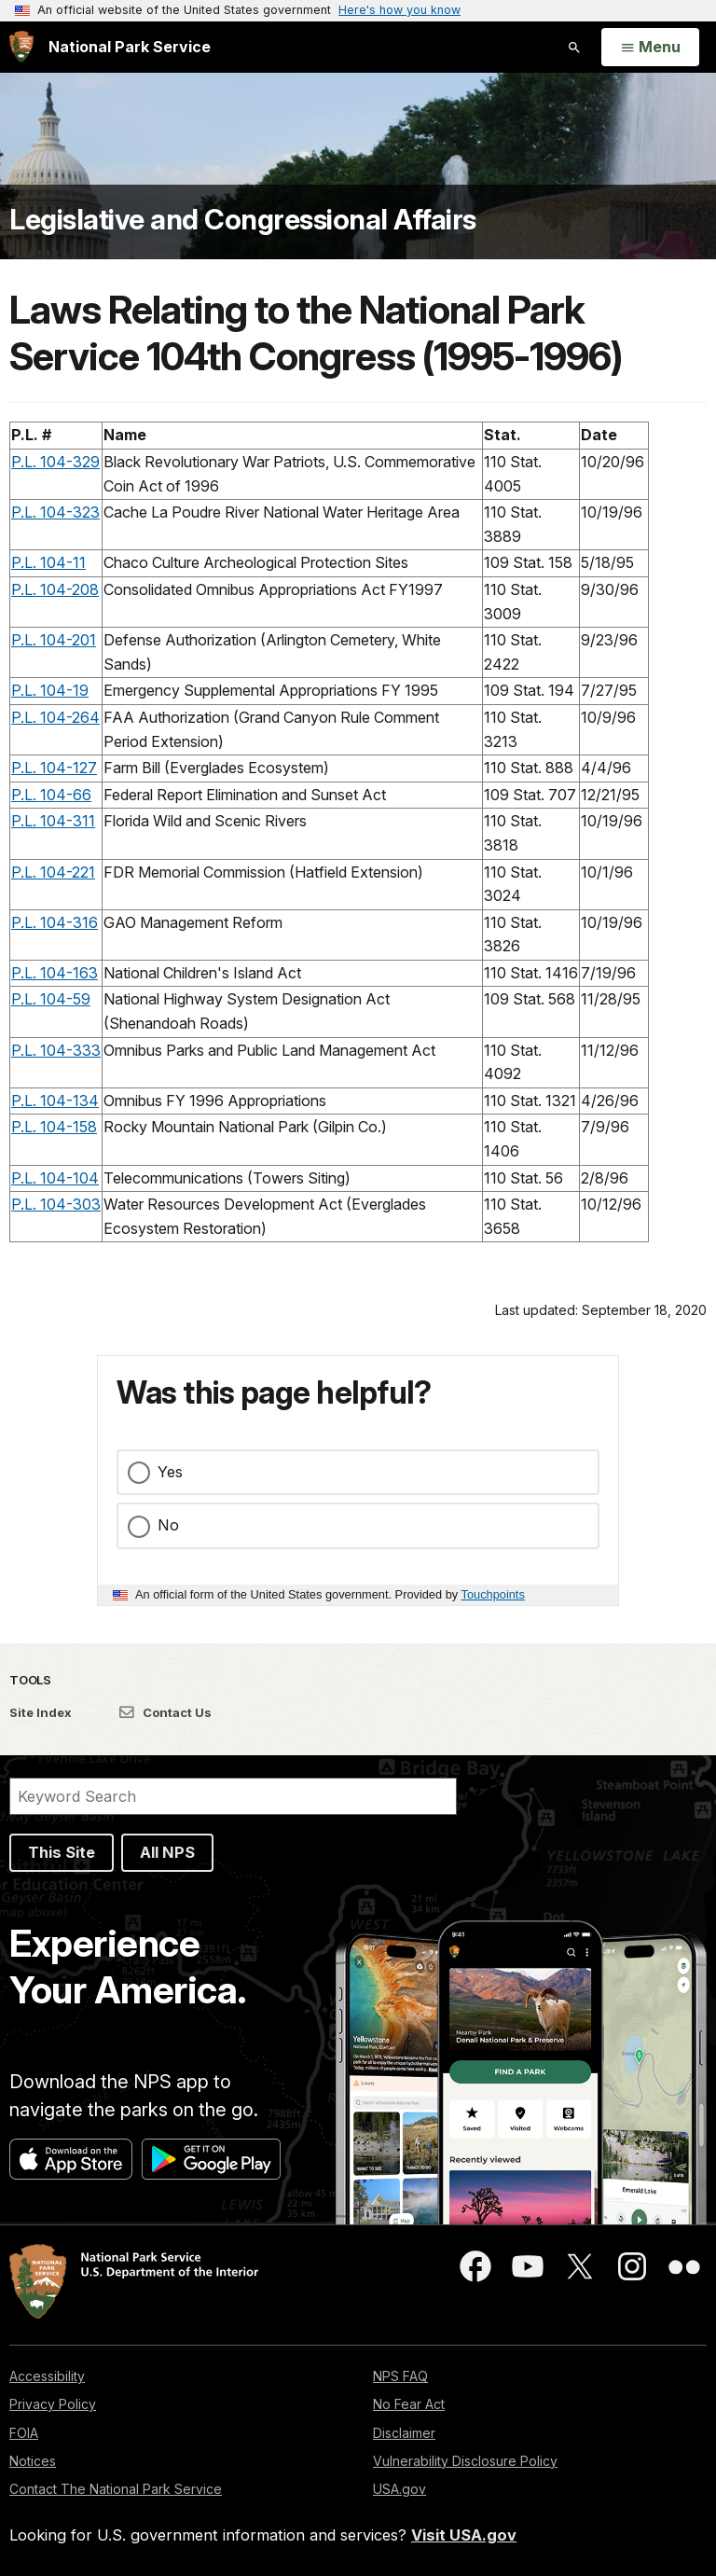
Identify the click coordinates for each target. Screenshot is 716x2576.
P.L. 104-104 (55, 1178)
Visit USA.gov (463, 2535)
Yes (170, 1471)
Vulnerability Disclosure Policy (465, 2461)
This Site (61, 1852)
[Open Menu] (650, 47)
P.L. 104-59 (50, 999)
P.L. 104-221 (53, 872)
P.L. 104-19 (50, 690)
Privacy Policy (52, 2404)
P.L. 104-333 (56, 1050)
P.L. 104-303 (56, 1204)
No (168, 1525)
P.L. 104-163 (54, 972)
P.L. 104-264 (55, 717)
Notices (32, 2461)
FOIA (23, 2433)
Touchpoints (493, 1594)
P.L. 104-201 (53, 639)
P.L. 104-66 (51, 794)
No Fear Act (409, 2404)
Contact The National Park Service (115, 2489)
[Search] (233, 1796)
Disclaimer (404, 2433)
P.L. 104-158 (54, 1126)
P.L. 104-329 (55, 461)
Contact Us (165, 1712)
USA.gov (399, 2489)
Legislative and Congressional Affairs (242, 219)
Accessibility (47, 2376)
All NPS (167, 1852)
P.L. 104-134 (55, 1100)
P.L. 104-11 (48, 562)
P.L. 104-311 (53, 820)
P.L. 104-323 (55, 512)
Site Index (40, 1712)
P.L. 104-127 (54, 767)
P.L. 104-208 (55, 589)
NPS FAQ (400, 2376)
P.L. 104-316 (54, 922)
